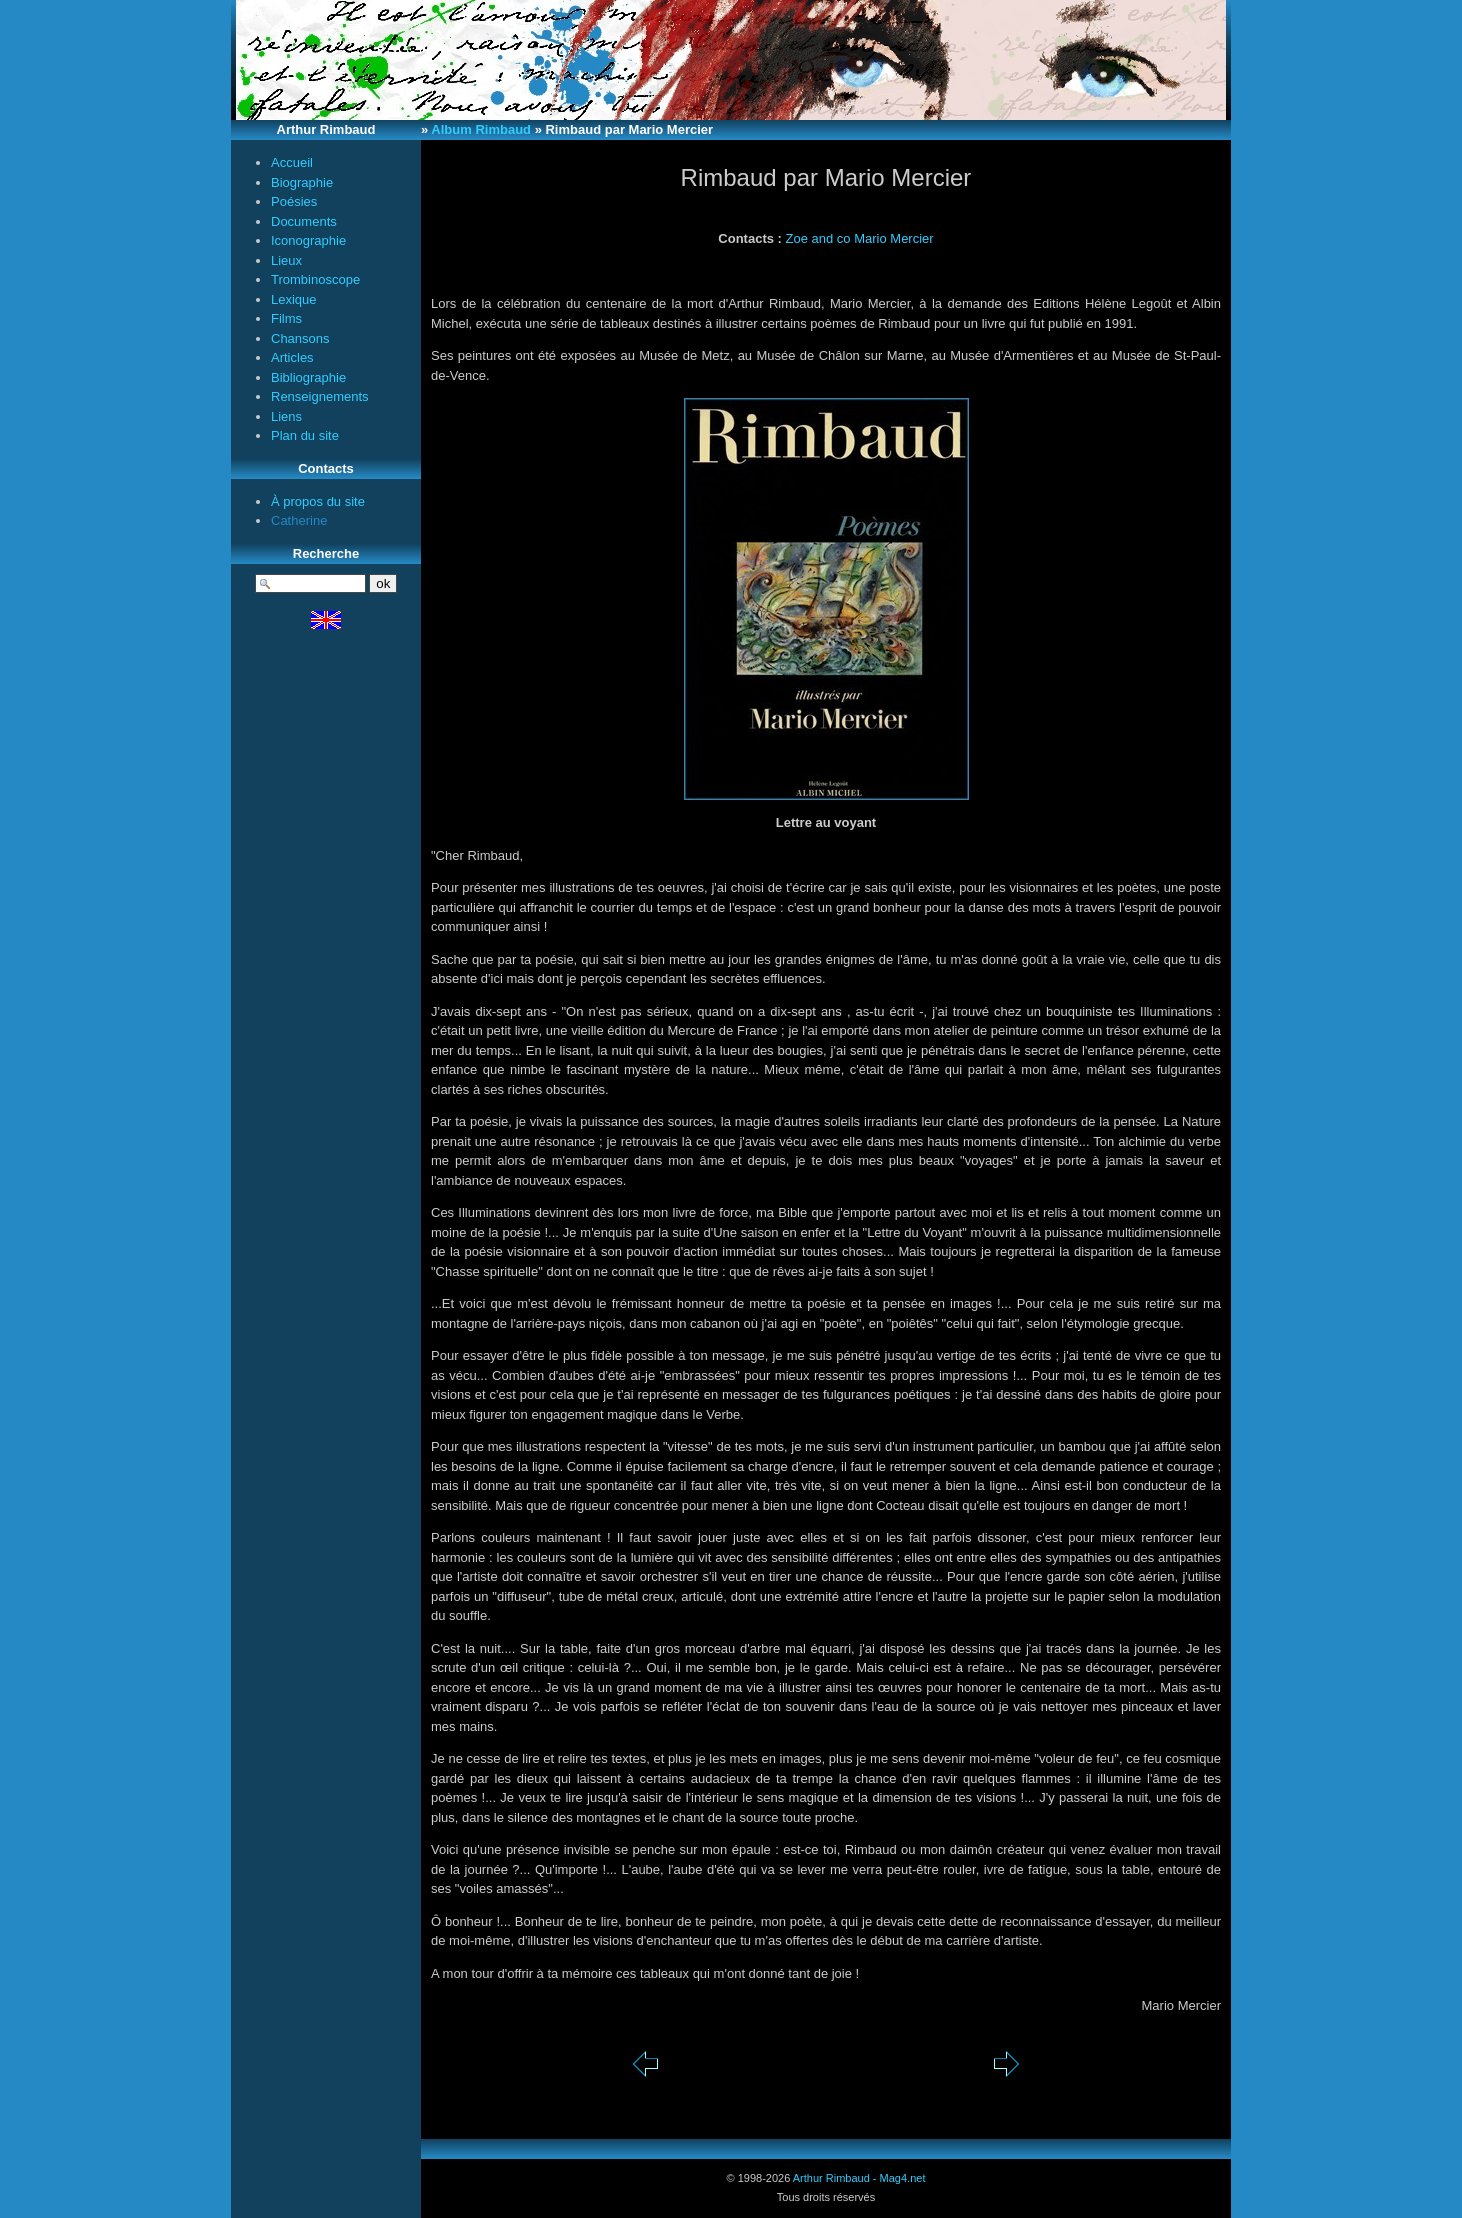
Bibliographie (308, 377)
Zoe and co (818, 238)
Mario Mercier (893, 238)
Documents (304, 221)
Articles (292, 357)
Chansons (300, 338)
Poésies (294, 201)
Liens (286, 416)
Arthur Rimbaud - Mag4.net (859, 2178)
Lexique (294, 299)
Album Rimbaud (481, 129)
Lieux (286, 260)
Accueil (292, 162)
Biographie (302, 182)
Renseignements (320, 396)
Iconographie (308, 240)
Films (286, 318)
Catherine (299, 520)
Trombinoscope (315, 279)
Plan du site (305, 435)
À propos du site (318, 501)
